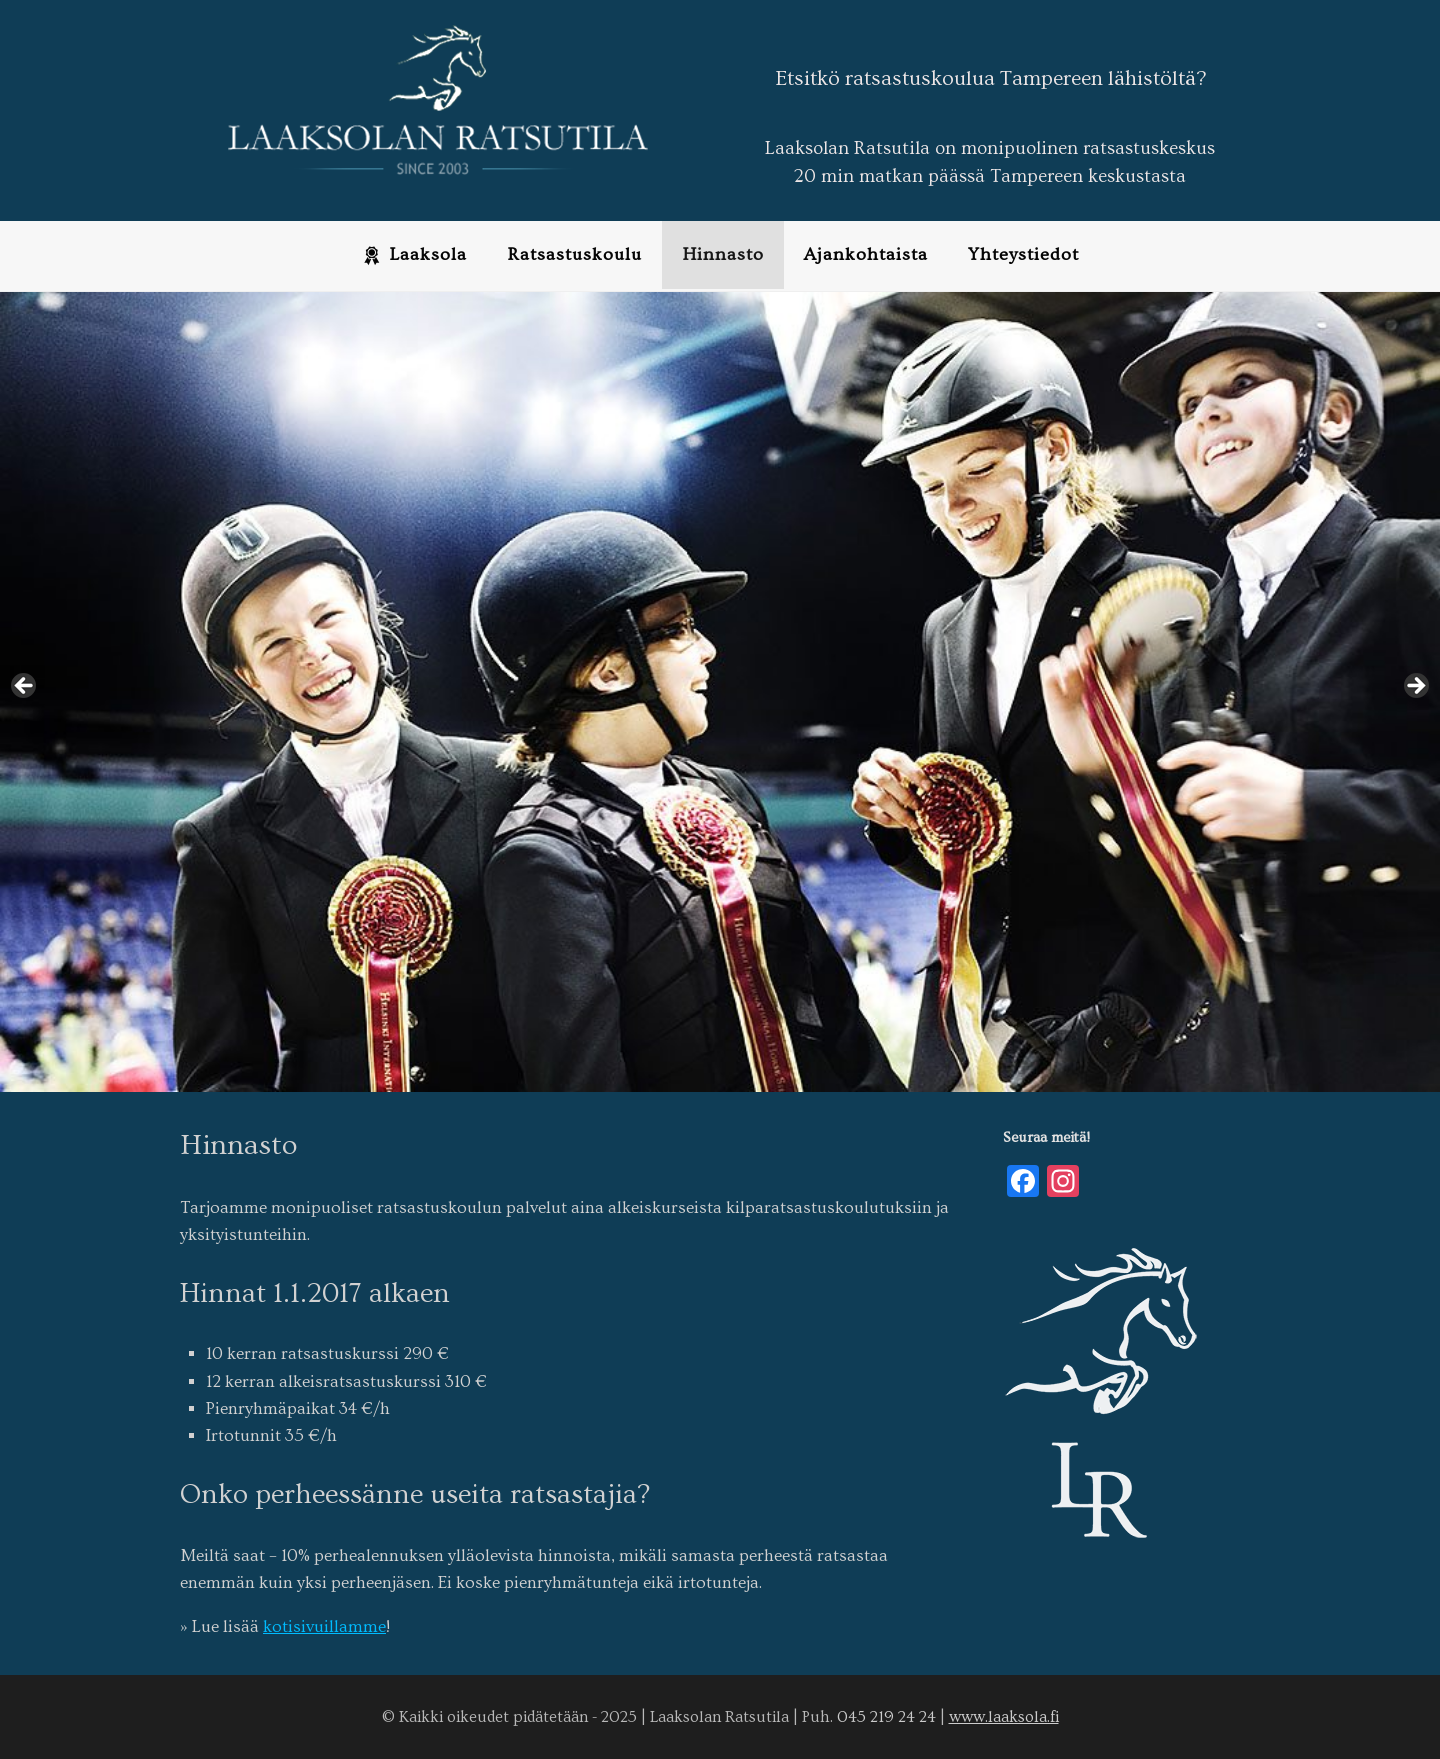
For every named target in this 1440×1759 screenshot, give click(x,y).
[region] (720, 692)
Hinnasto (723, 254)
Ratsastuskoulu (574, 254)
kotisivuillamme (324, 1626)
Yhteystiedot (1023, 254)
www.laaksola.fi (1004, 1717)
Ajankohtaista (866, 254)
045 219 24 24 (886, 1717)
